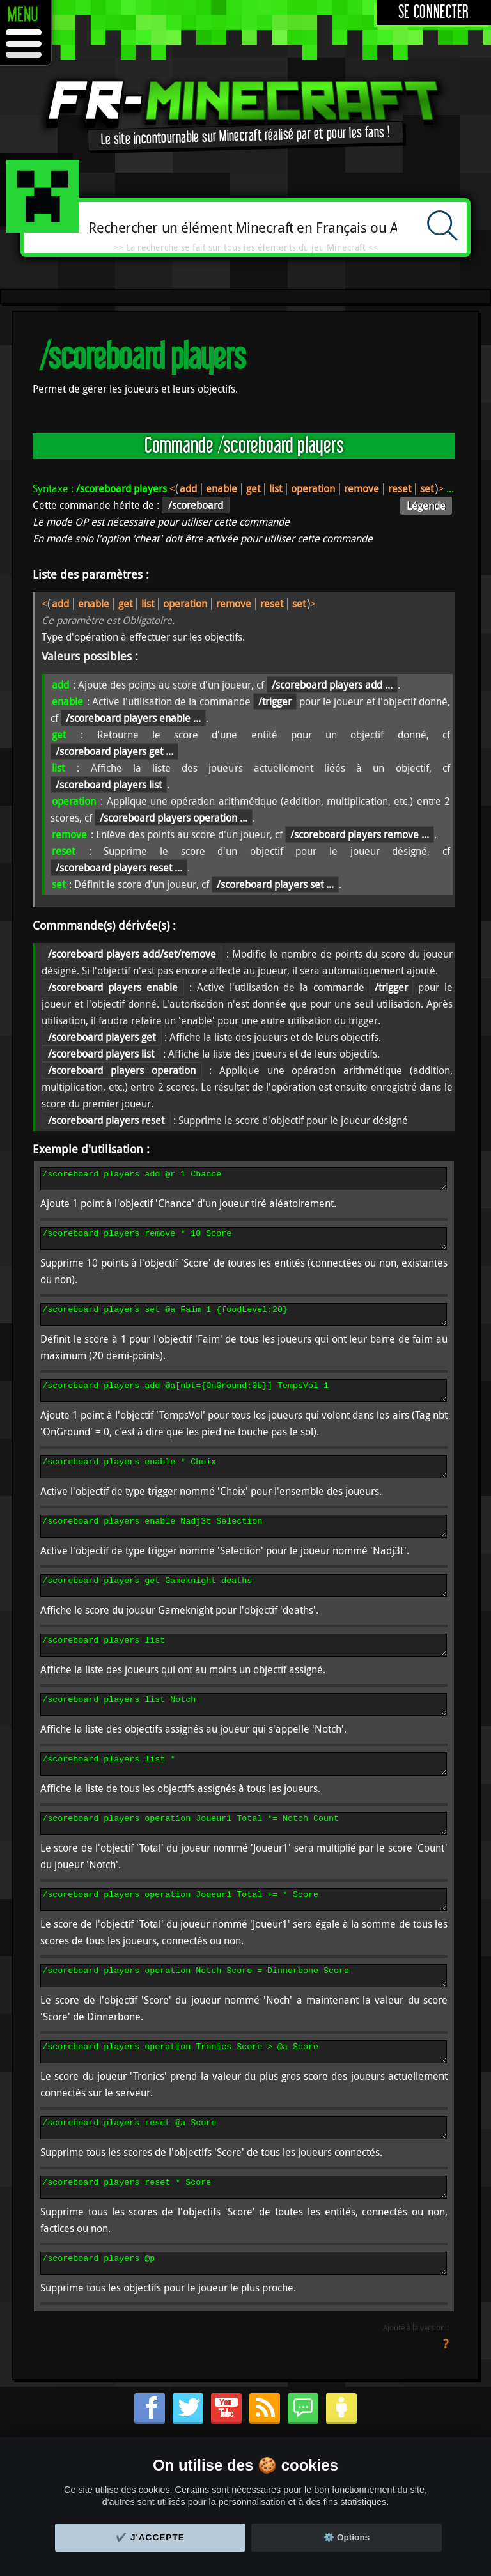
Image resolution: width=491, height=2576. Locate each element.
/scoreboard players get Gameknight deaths (243, 1610)
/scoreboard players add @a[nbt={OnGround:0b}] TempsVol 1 (243, 1404)
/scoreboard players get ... (114, 751)
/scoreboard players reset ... (119, 868)
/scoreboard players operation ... (173, 818)
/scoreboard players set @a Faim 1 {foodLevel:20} (243, 1324)
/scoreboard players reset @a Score (243, 2183)
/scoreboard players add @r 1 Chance (243, 1180)
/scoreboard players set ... (275, 884)
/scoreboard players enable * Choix (243, 1484)
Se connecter (433, 12)
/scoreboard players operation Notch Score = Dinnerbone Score (243, 2023)
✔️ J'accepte (150, 2537)
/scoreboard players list (109, 784)
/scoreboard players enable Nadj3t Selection (243, 1547)
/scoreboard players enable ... (133, 718)
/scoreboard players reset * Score (243, 2246)
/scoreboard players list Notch (243, 1737)
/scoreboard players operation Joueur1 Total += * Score (243, 1943)
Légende (426, 506)
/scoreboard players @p (243, 2326)
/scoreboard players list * (243, 1800)
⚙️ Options (346, 2537)
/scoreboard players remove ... (359, 834)
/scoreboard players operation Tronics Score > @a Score (243, 2103)
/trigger (275, 701)
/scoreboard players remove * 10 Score (243, 1244)
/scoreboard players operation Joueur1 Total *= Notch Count (243, 1863)
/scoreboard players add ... (332, 685)
